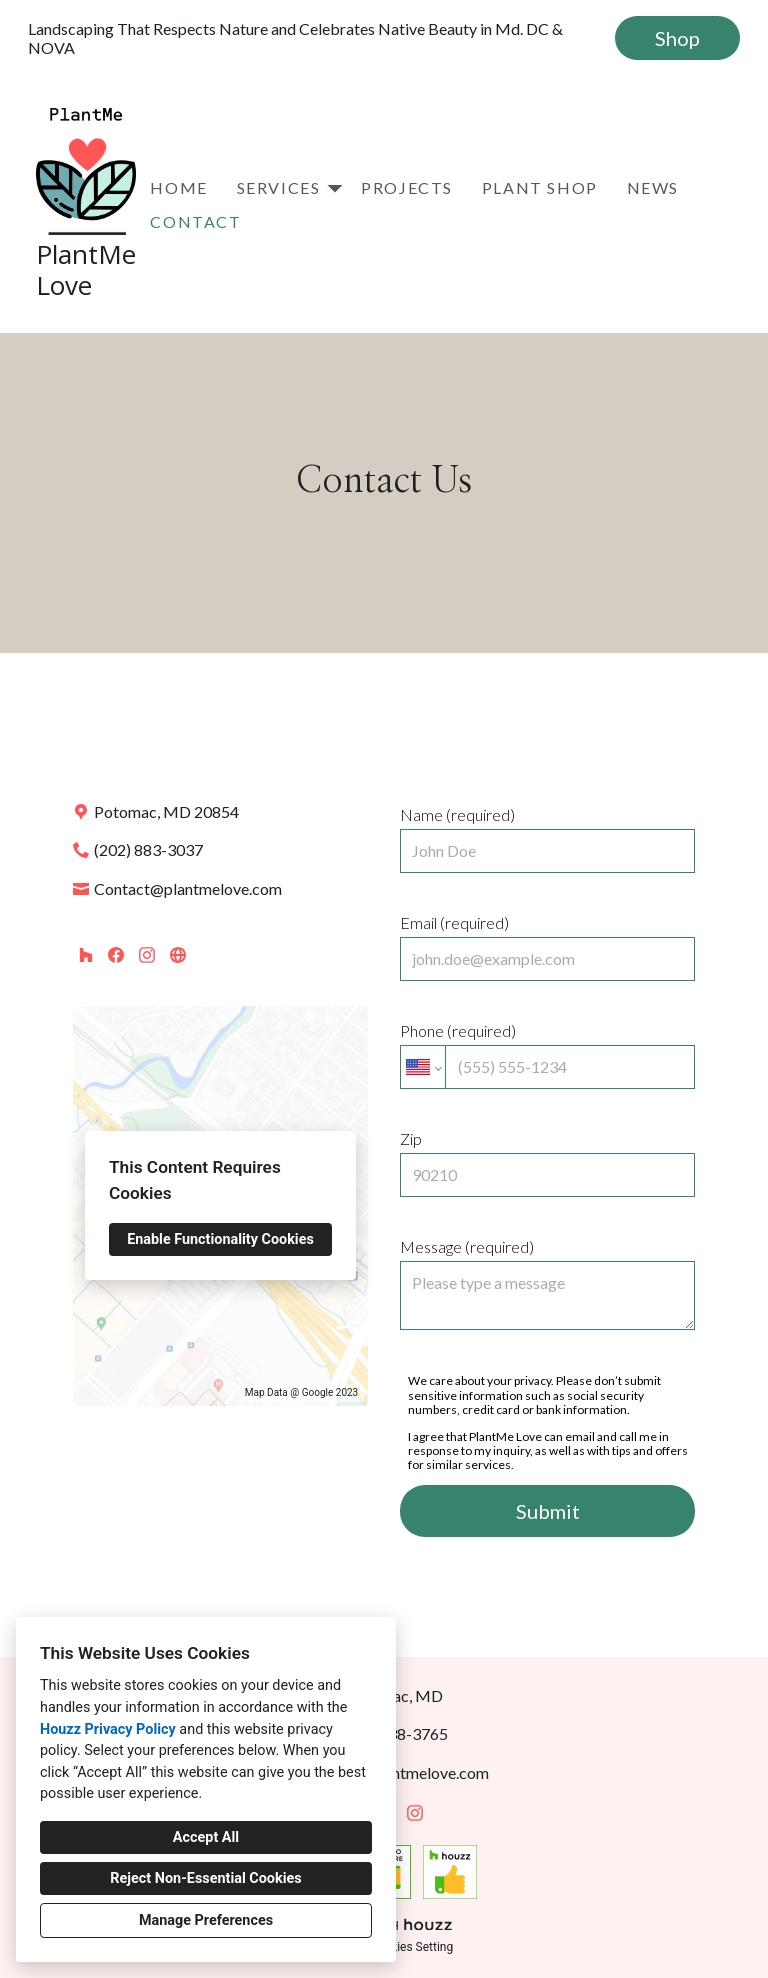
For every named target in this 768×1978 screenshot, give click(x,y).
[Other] (177, 954)
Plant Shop (540, 187)
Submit (548, 1511)
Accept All (206, 1837)
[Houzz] (85, 954)
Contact (195, 221)
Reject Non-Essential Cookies (205, 1878)
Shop (677, 38)
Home (178, 187)
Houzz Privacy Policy (108, 1729)
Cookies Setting (412, 1947)
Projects (407, 187)
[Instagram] (146, 954)
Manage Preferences (206, 1920)
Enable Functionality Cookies (220, 1239)
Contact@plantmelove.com (188, 888)
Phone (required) (547, 1055)
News (653, 187)
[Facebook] (116, 954)
